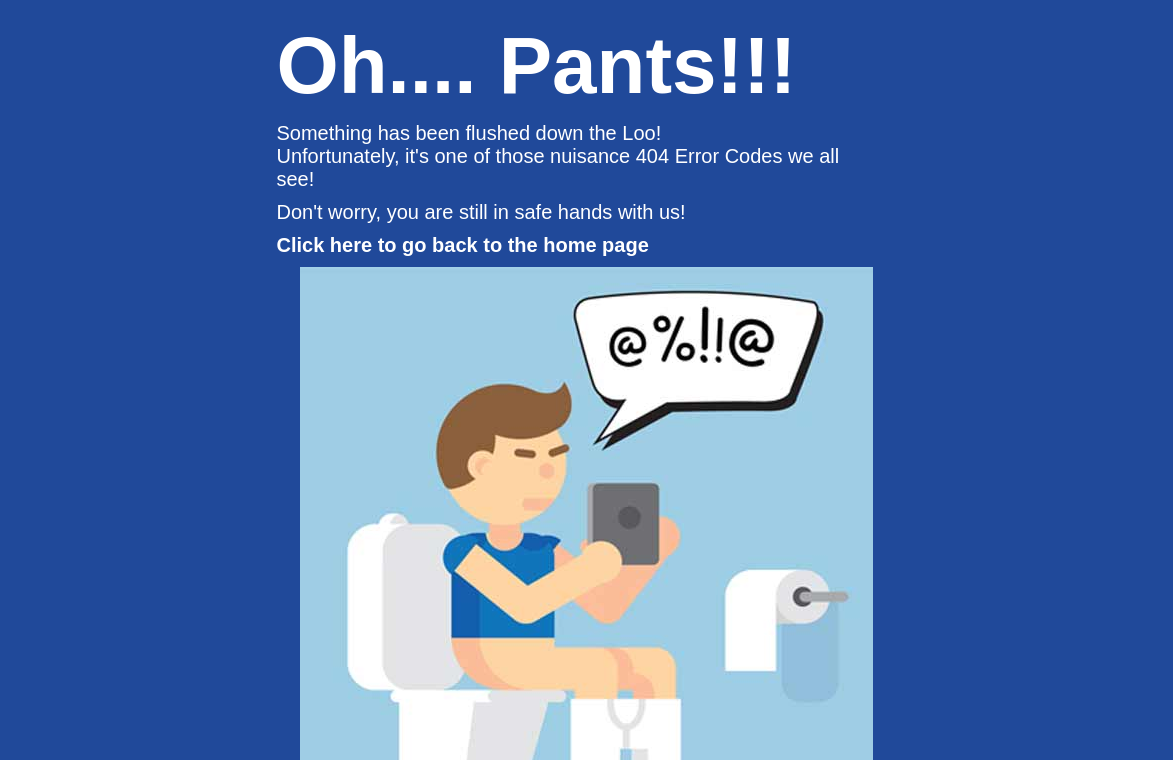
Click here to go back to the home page (463, 245)
